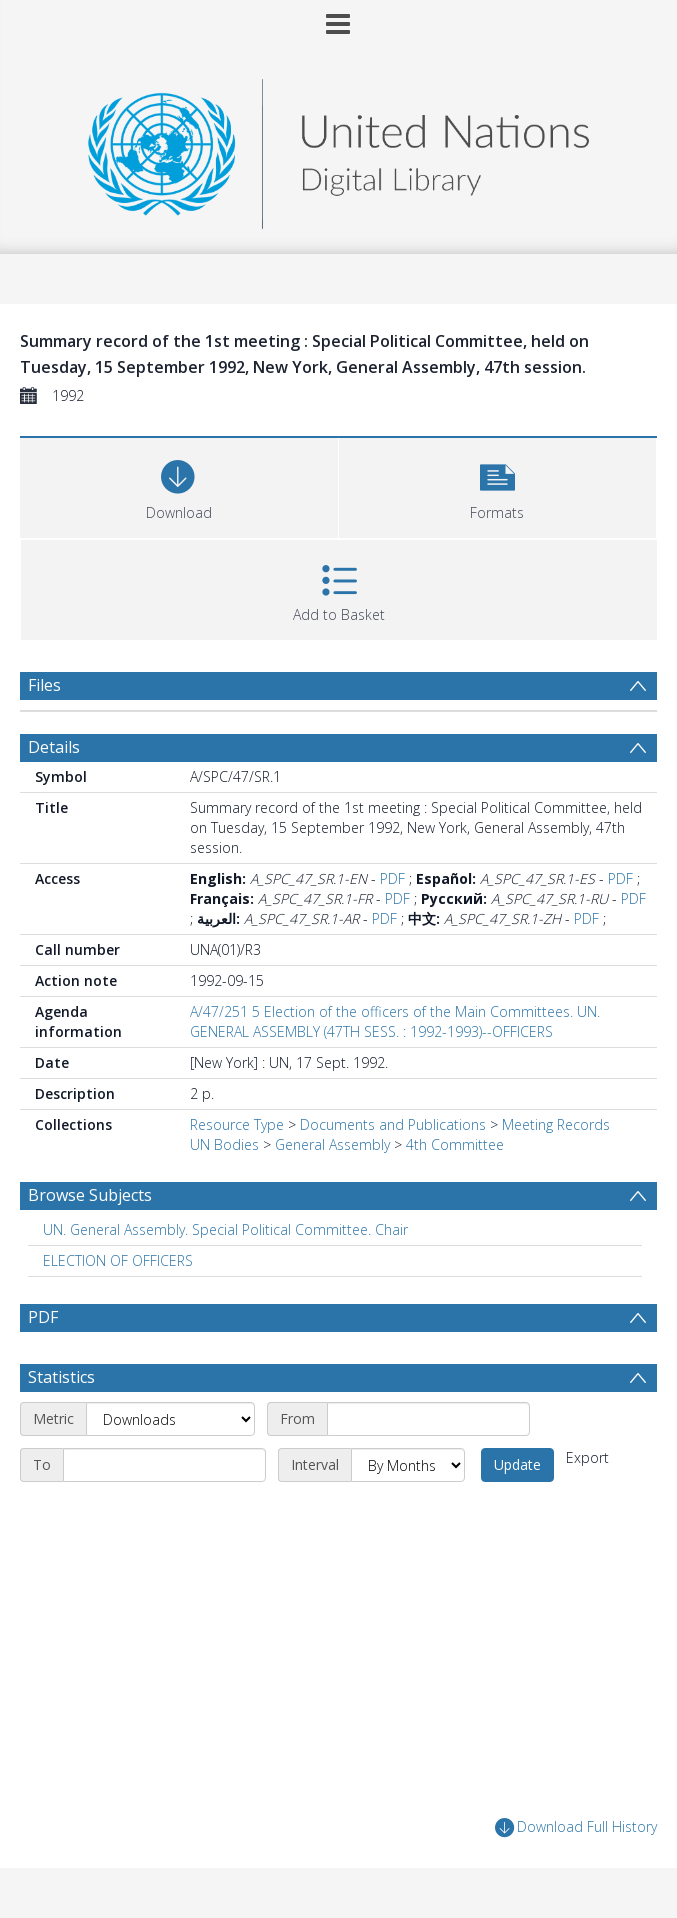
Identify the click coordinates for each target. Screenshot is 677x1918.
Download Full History (576, 1827)
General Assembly (332, 1144)
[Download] (179, 485)
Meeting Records (556, 1124)
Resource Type (237, 1124)
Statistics (61, 1377)
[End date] (164, 1465)
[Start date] (428, 1419)
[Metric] (170, 1419)
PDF (392, 878)
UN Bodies (224, 1144)
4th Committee (455, 1144)
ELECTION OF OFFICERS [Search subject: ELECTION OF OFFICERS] (118, 1260)
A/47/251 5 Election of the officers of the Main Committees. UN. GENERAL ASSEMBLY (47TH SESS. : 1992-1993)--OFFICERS (395, 1021)
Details (54, 747)
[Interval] (408, 1465)
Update (517, 1464)
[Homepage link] (338, 148)
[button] (498, 485)
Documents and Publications (393, 1124)
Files (44, 685)
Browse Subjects (90, 1195)
